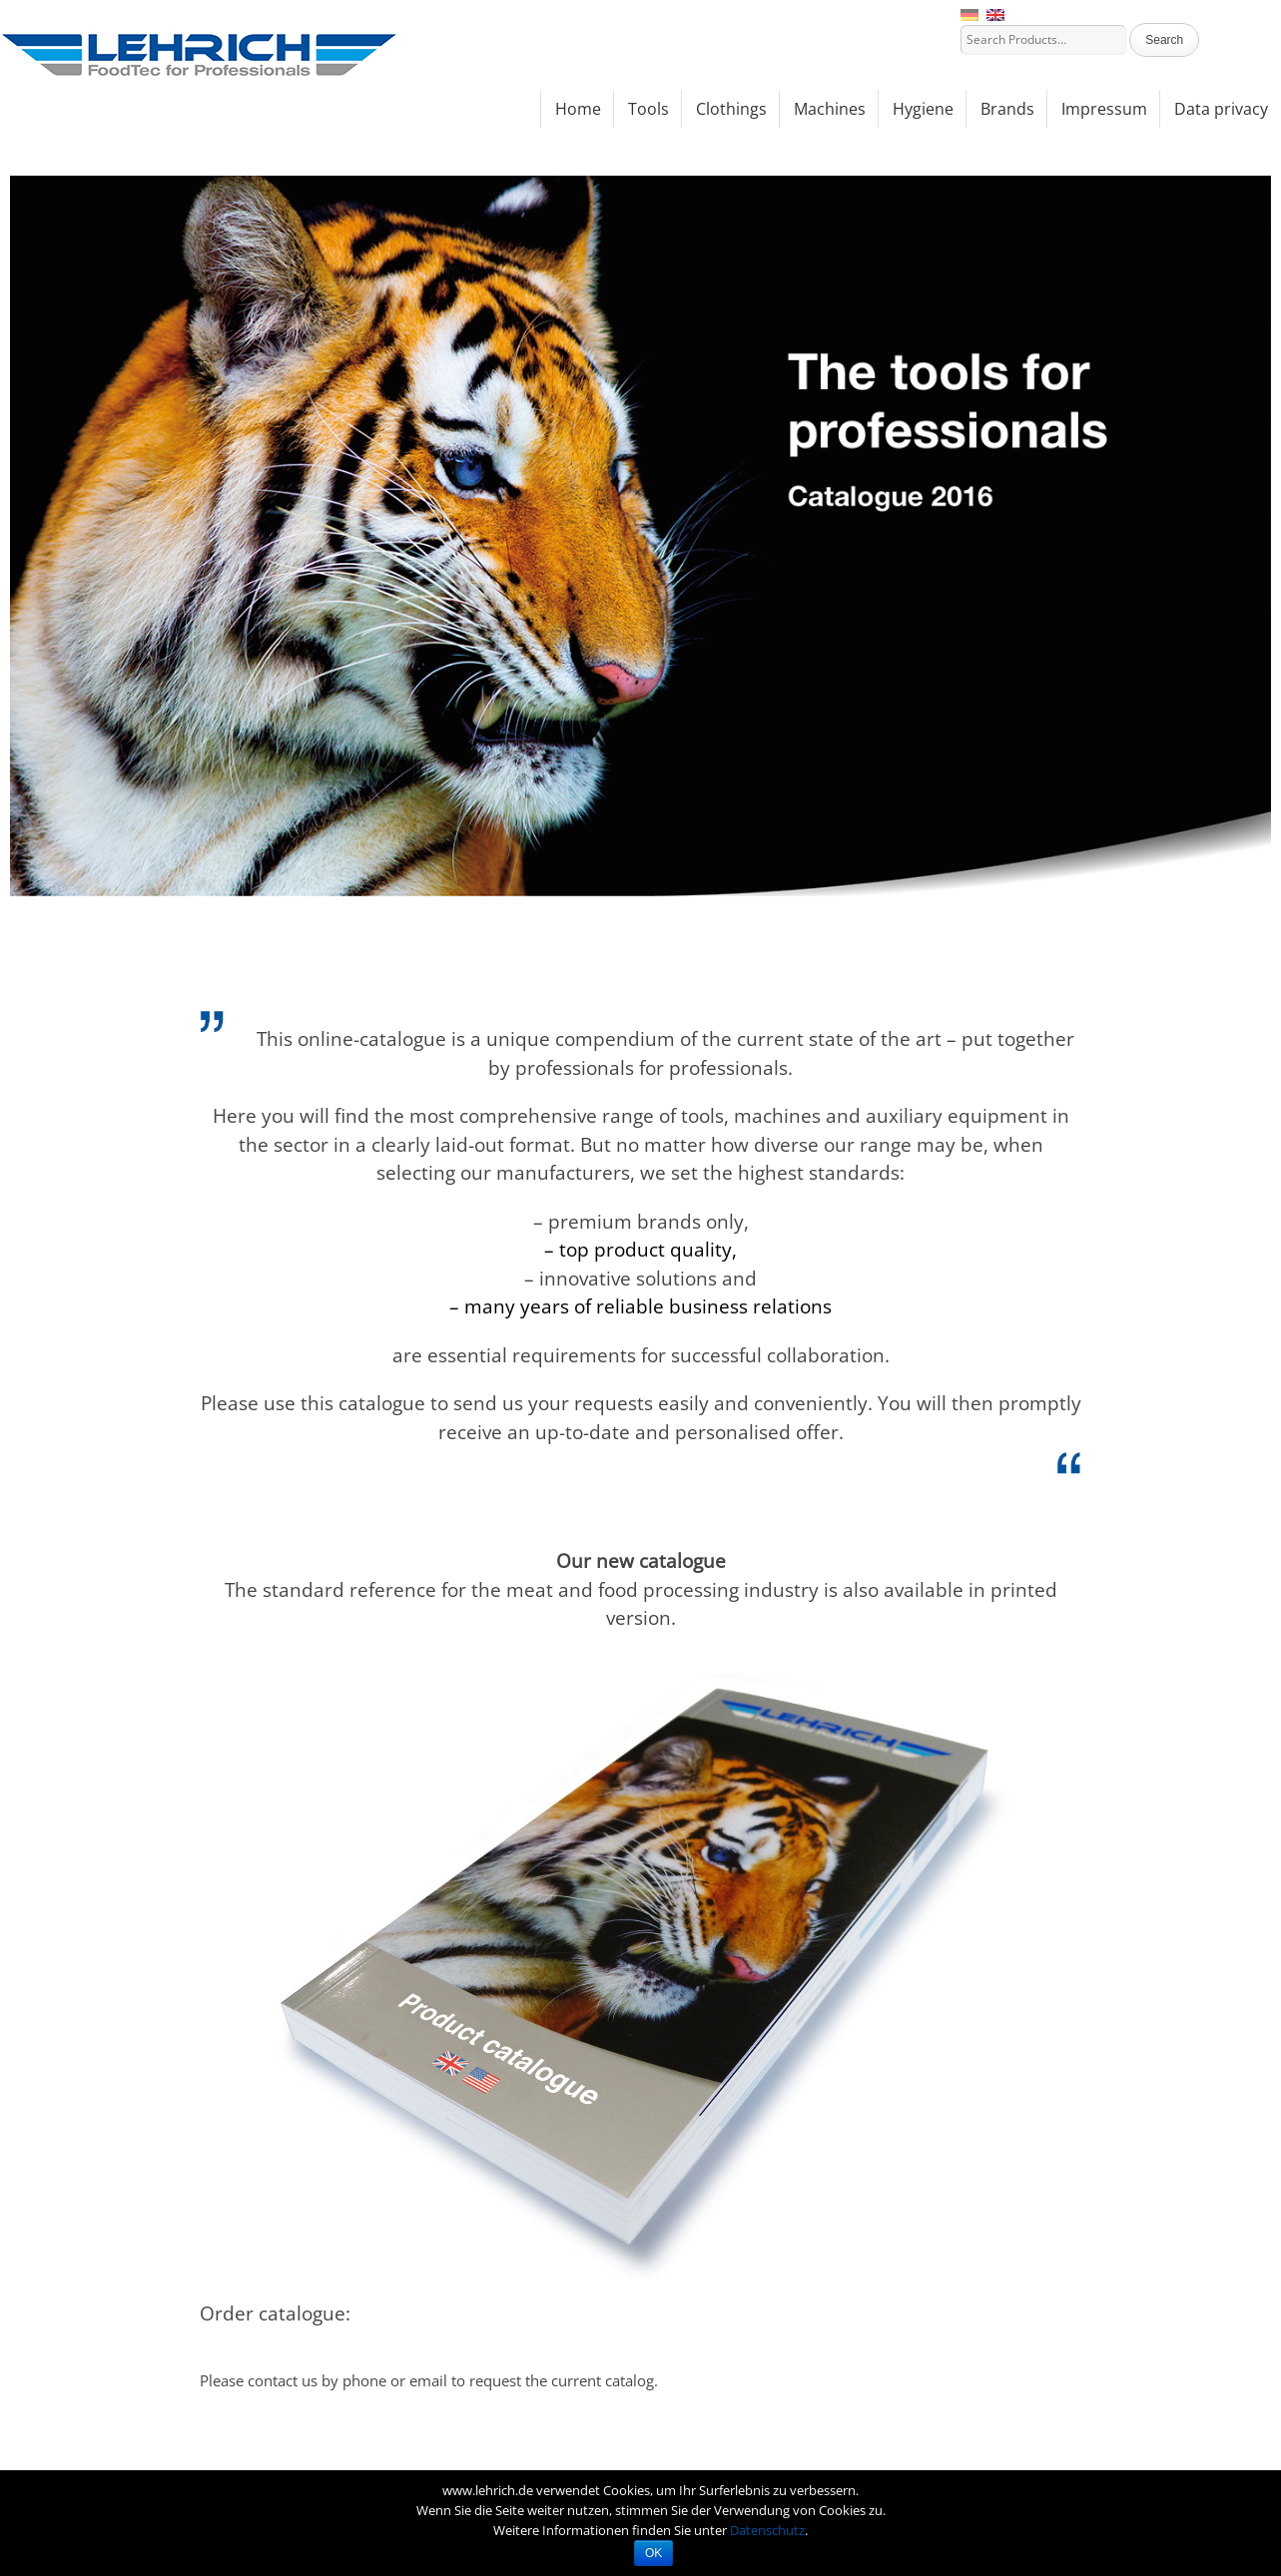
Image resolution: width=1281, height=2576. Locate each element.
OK (653, 2553)
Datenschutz (767, 2530)
